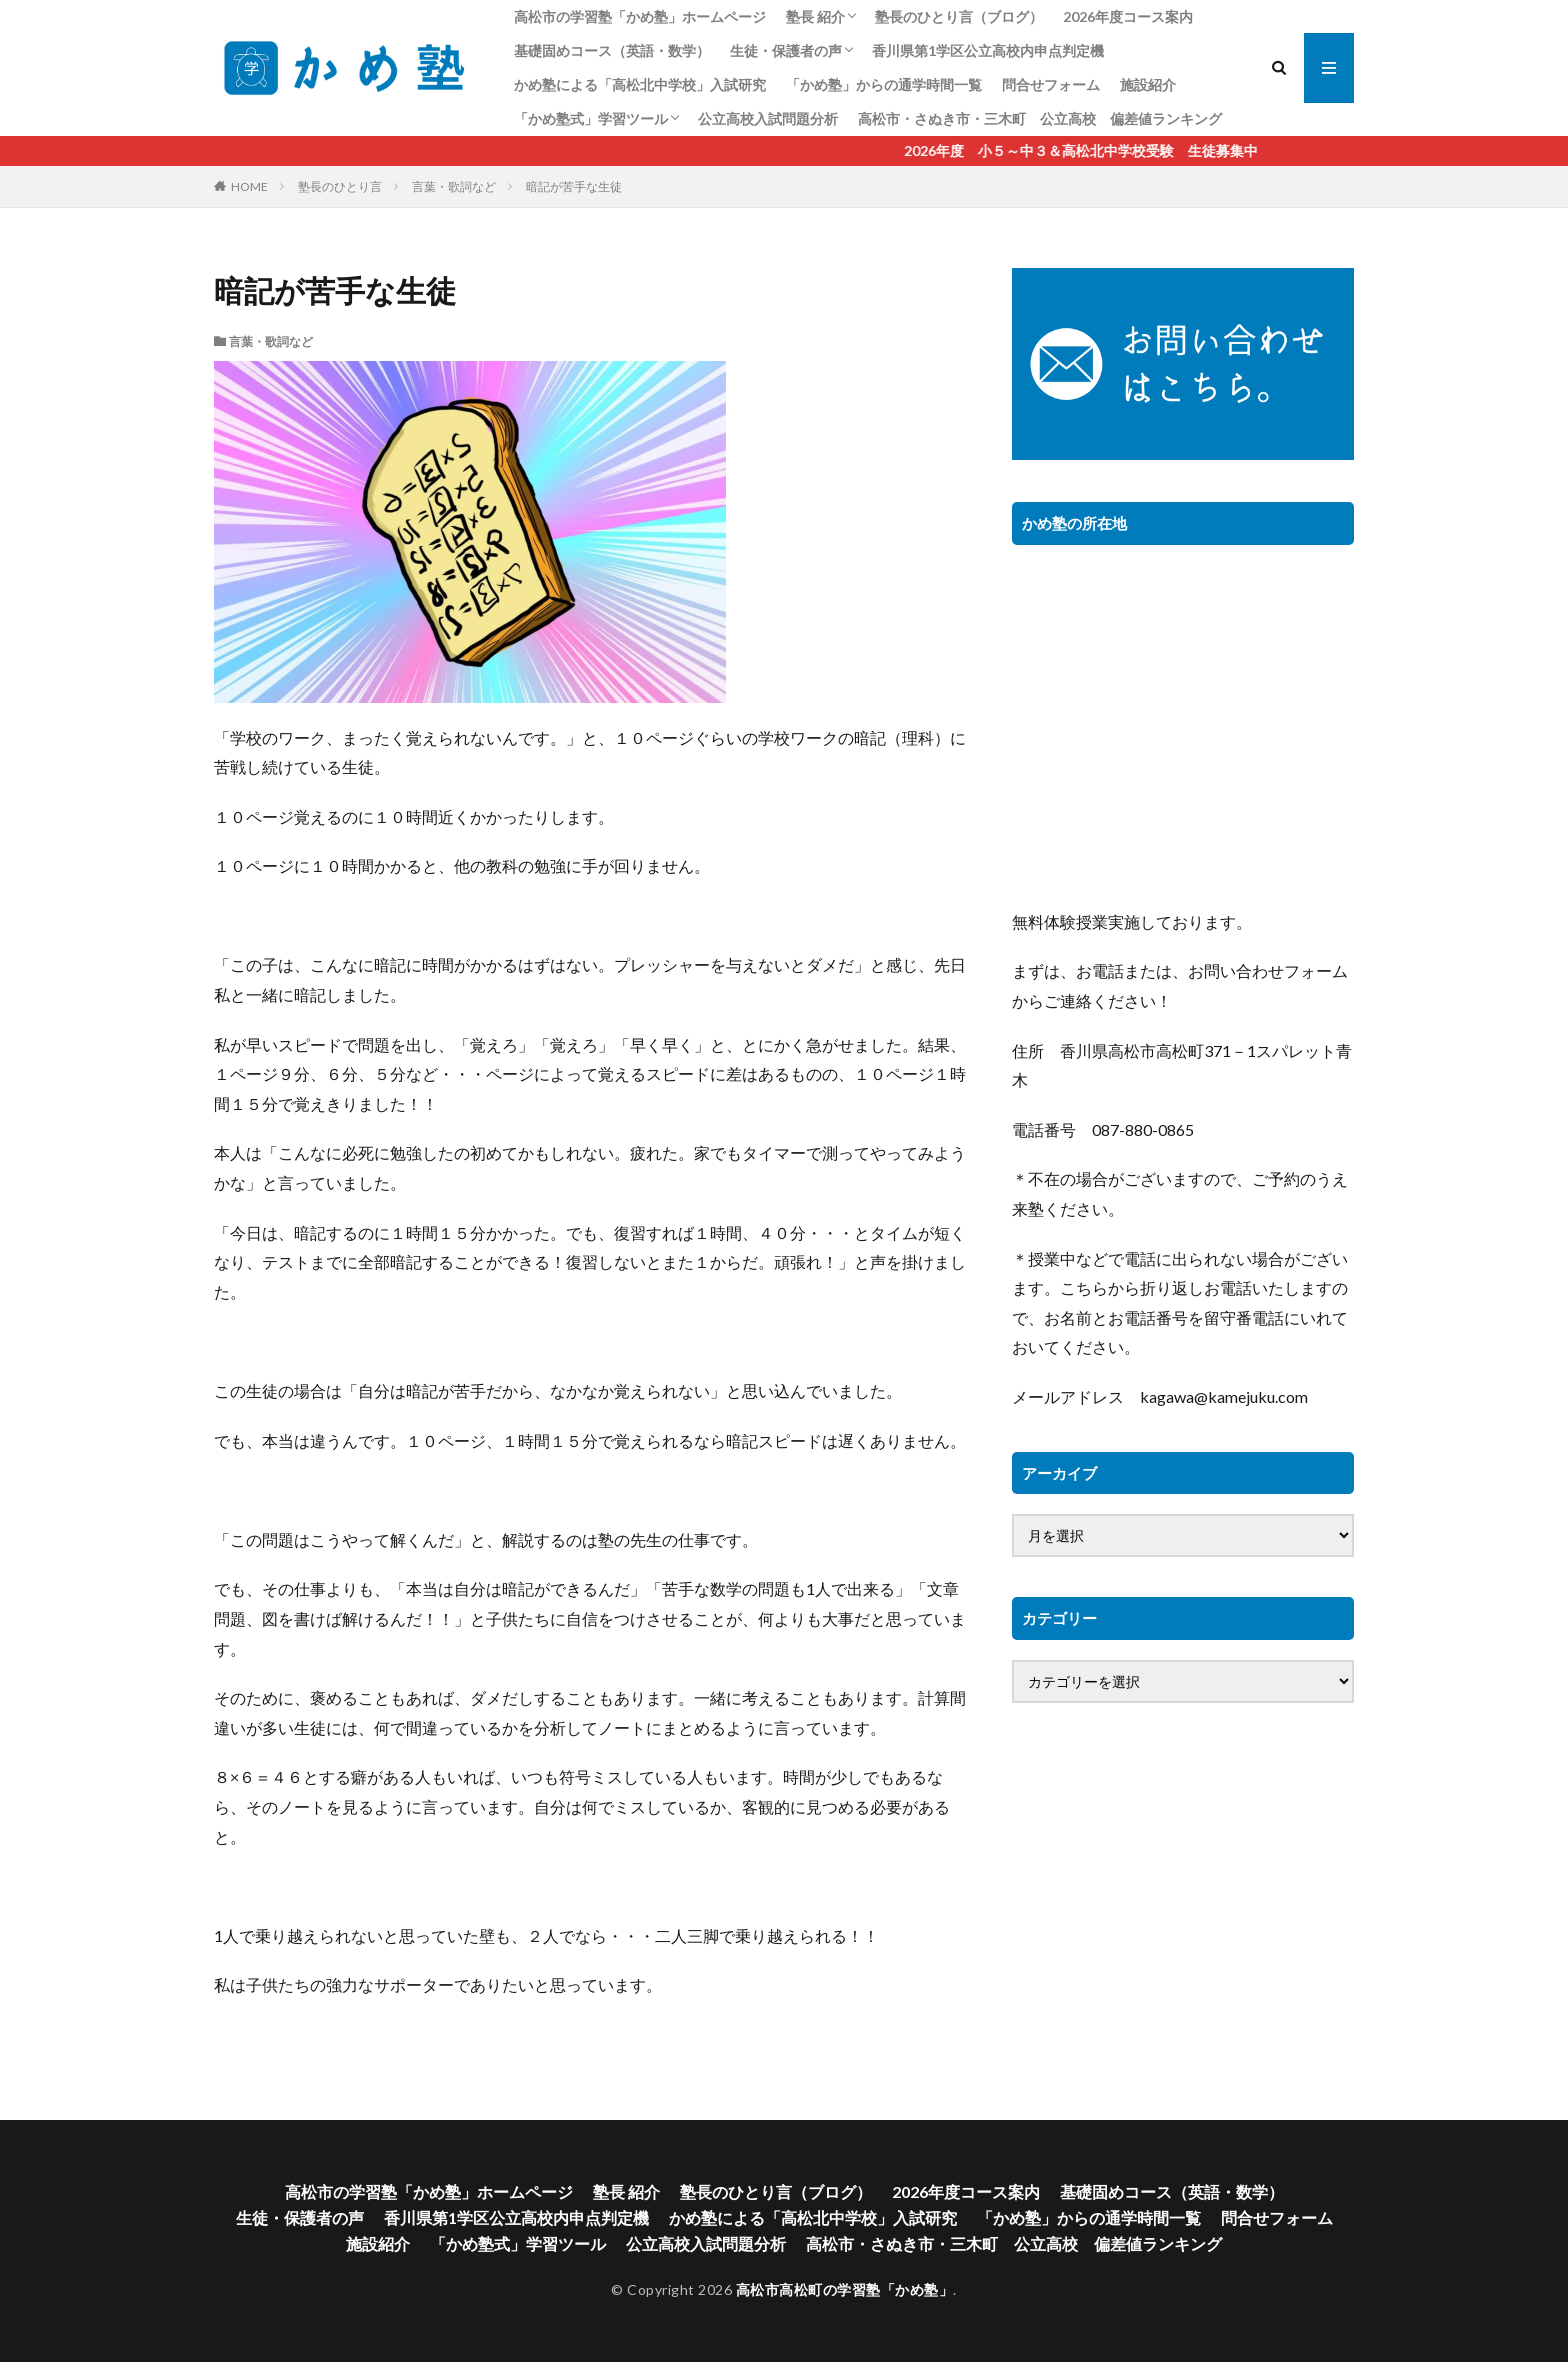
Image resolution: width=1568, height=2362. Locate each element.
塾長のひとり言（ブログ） (959, 16)
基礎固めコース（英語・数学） (612, 50)
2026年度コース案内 (1128, 16)
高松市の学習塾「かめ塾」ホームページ (640, 16)
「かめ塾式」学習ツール (591, 118)
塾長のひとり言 (340, 186)
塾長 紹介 (815, 16)
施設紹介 (1148, 84)
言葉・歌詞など (454, 186)
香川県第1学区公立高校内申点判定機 (988, 50)
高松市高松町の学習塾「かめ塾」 (845, 2289)
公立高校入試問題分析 (768, 118)
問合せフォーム (1051, 84)
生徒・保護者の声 (786, 50)
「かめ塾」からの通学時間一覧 (884, 84)
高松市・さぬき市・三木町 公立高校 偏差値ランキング (1040, 118)
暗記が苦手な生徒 (574, 186)
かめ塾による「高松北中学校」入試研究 (640, 84)
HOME (249, 186)
